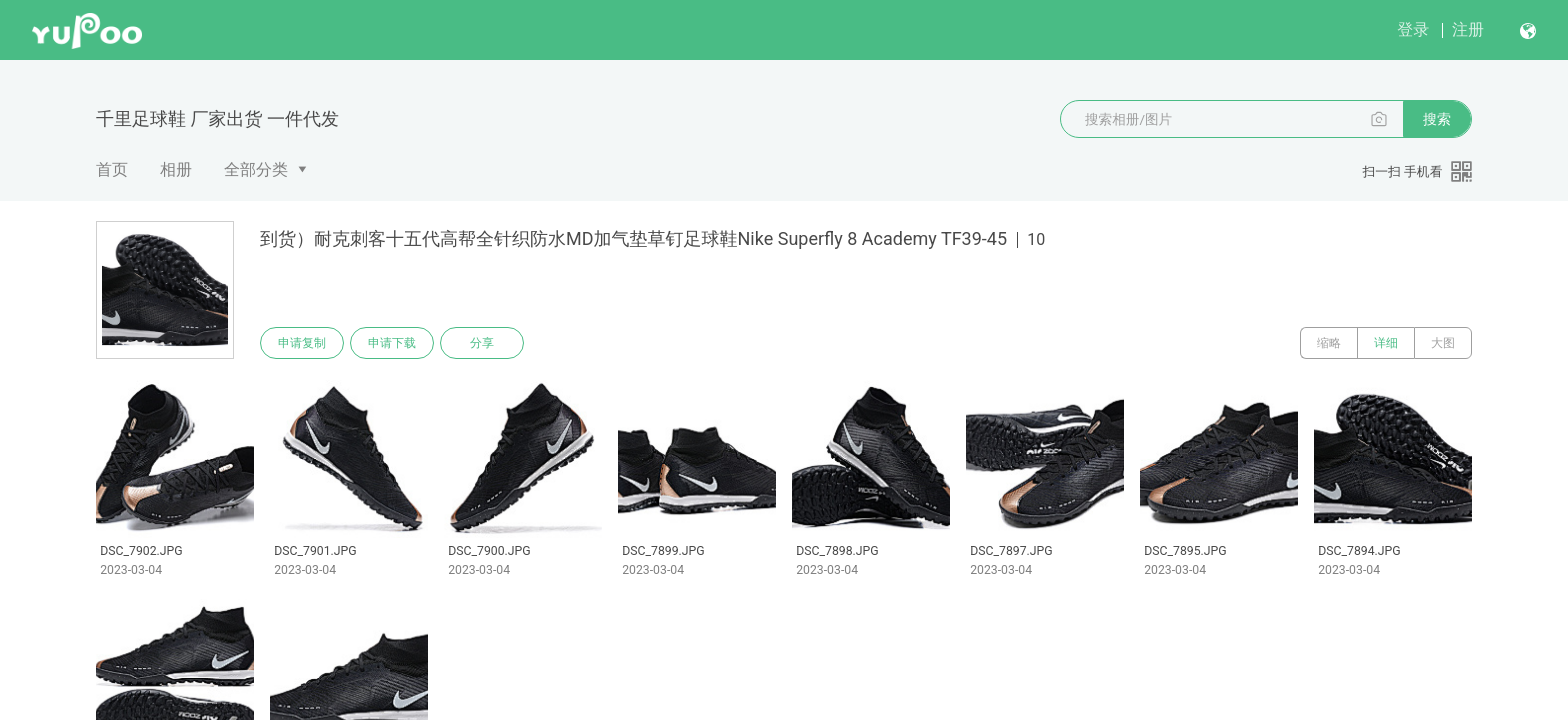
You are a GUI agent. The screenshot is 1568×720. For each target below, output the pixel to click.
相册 (176, 169)
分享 (482, 343)
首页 (112, 169)
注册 (1468, 29)
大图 (1443, 343)
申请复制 (302, 343)
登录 (1413, 29)
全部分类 (256, 169)
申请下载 (392, 343)
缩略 (1329, 343)
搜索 (1437, 119)
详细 (1386, 343)
